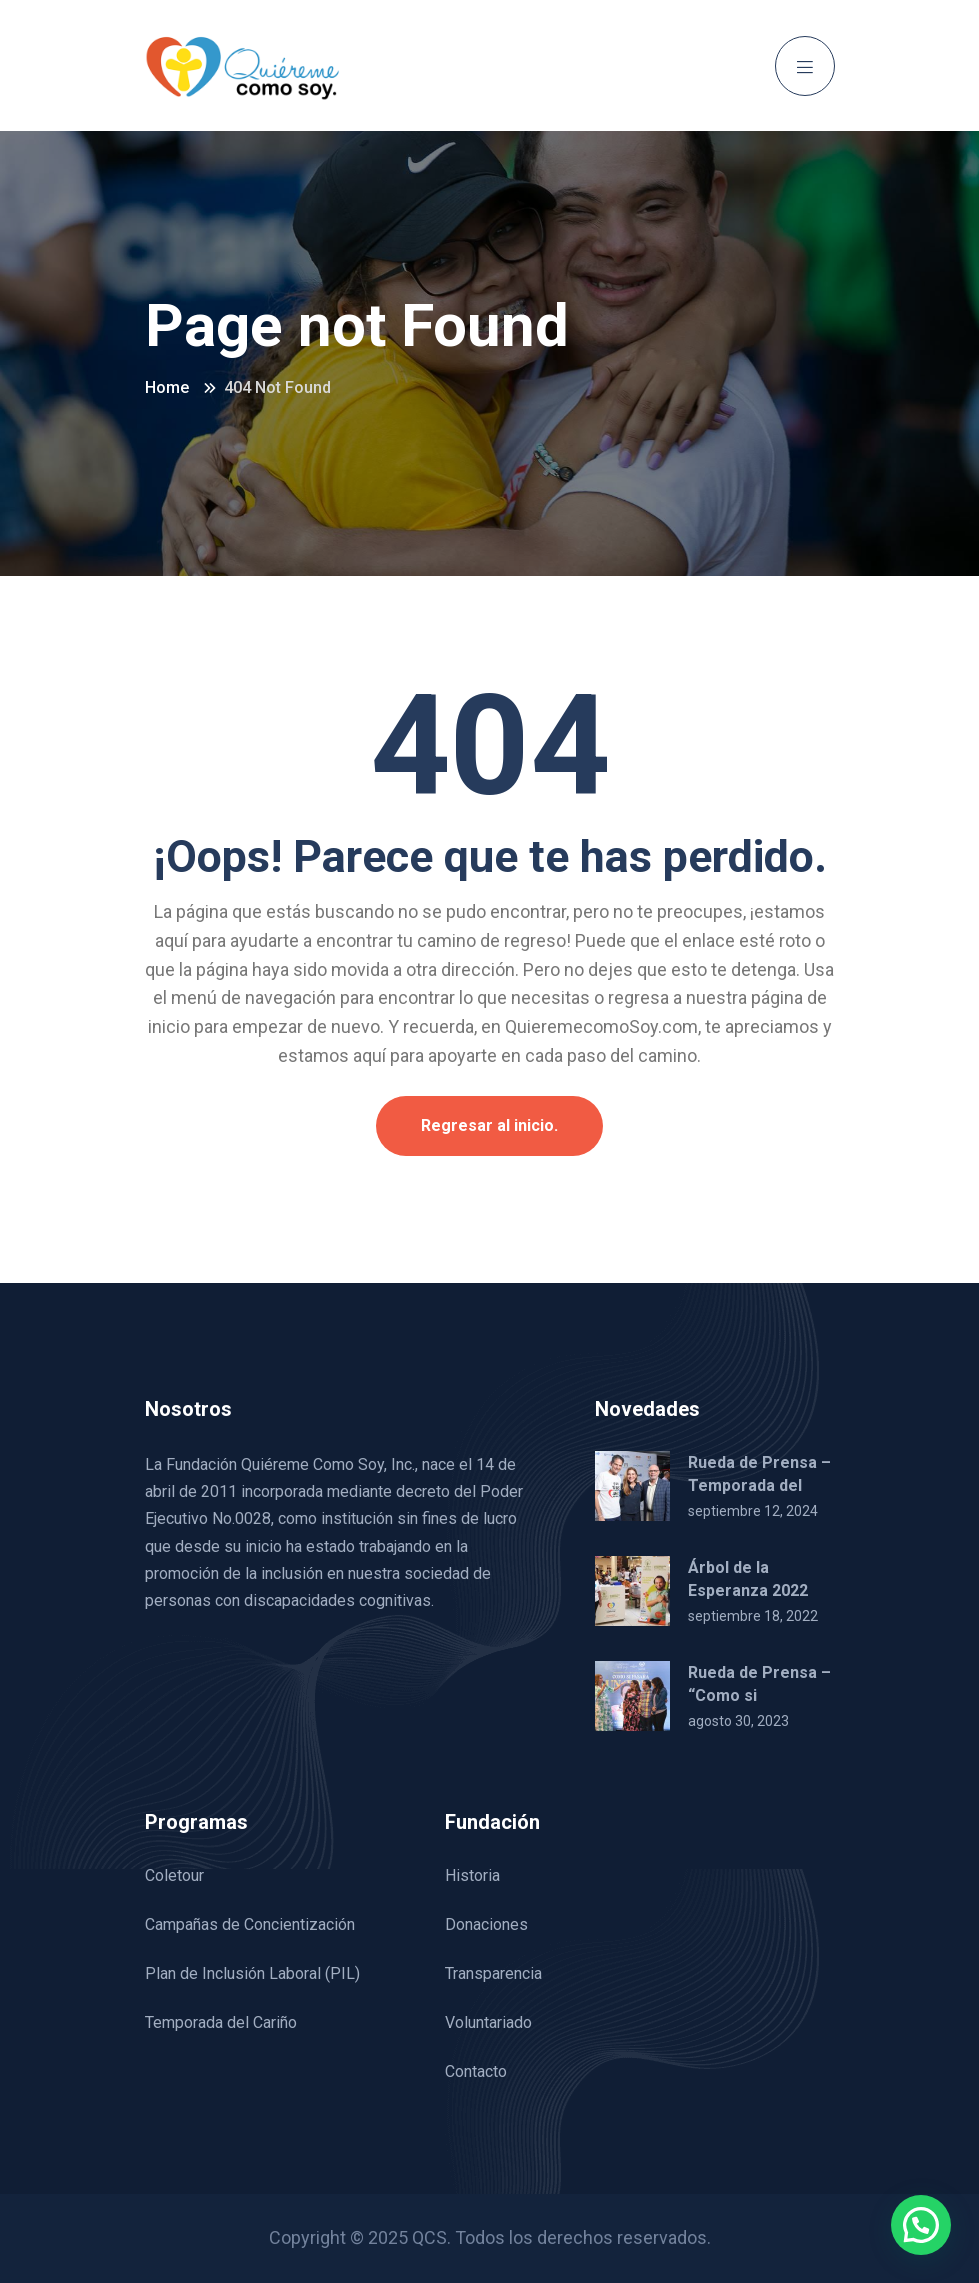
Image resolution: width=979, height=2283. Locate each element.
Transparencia (493, 1973)
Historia (472, 1875)
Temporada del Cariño (221, 2022)
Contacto (476, 2071)
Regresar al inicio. (489, 1125)
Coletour (174, 1875)
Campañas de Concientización (250, 1924)
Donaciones (486, 1924)
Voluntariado (488, 2022)
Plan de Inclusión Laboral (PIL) (252, 1973)
